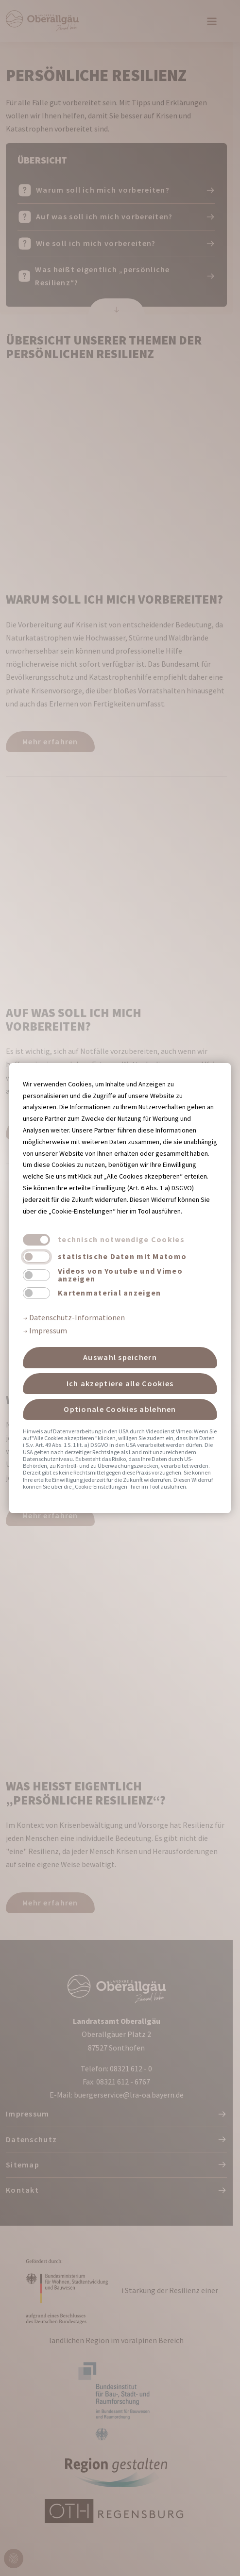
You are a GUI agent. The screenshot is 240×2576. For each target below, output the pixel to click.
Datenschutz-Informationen (74, 1317)
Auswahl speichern (120, 1357)
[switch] (36, 1257)
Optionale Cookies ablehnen (120, 1409)
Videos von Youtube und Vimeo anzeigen (120, 1274)
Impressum (45, 1330)
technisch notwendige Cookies (121, 1239)
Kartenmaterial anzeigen (109, 1292)
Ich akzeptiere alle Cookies (120, 1383)
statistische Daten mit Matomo (122, 1256)
